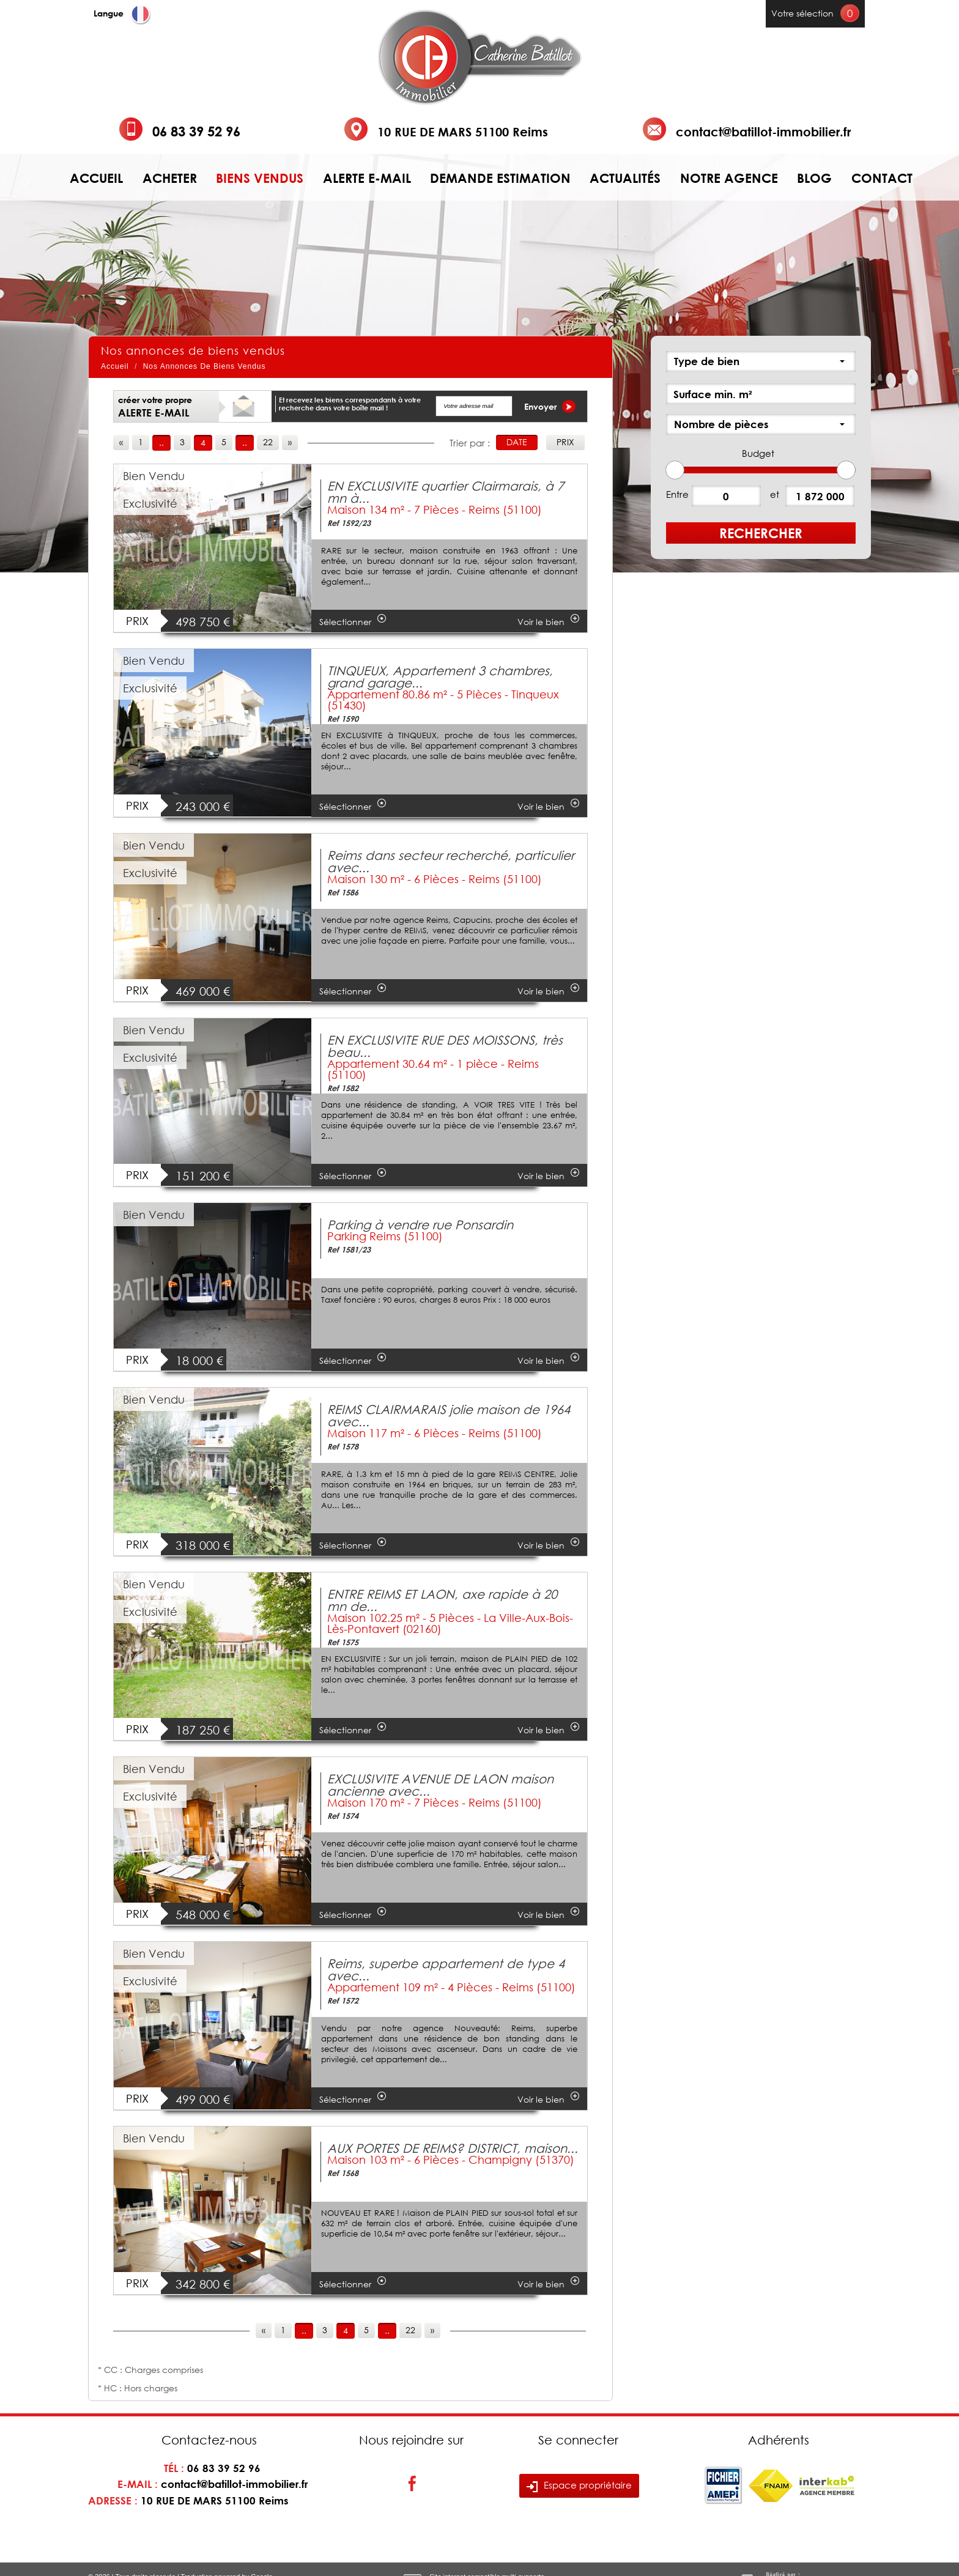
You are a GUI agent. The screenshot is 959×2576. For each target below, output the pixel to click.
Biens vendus (259, 178)
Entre (677, 494)
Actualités (625, 178)
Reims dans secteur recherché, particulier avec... (450, 861)
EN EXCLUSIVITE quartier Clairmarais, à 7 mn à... (445, 491)
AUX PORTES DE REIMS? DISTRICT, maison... (452, 2148)
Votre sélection (802, 13)
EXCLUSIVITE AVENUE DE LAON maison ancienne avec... (440, 1784)
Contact (882, 178)
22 (268, 442)
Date (516, 442)
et (774, 494)
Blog (814, 178)
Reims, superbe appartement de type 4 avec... (446, 1969)
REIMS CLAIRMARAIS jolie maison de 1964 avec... (448, 1415)
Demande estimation (500, 178)
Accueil (96, 178)
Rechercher (760, 533)
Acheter (170, 178)
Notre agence (729, 178)
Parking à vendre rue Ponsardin (420, 1224)
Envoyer (550, 406)
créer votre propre (155, 406)
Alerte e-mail (367, 178)
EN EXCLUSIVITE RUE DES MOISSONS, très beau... (445, 1045)
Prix (565, 442)
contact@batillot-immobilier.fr (763, 131)
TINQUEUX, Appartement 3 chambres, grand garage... (440, 676)
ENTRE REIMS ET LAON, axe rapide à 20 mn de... (442, 1599)
